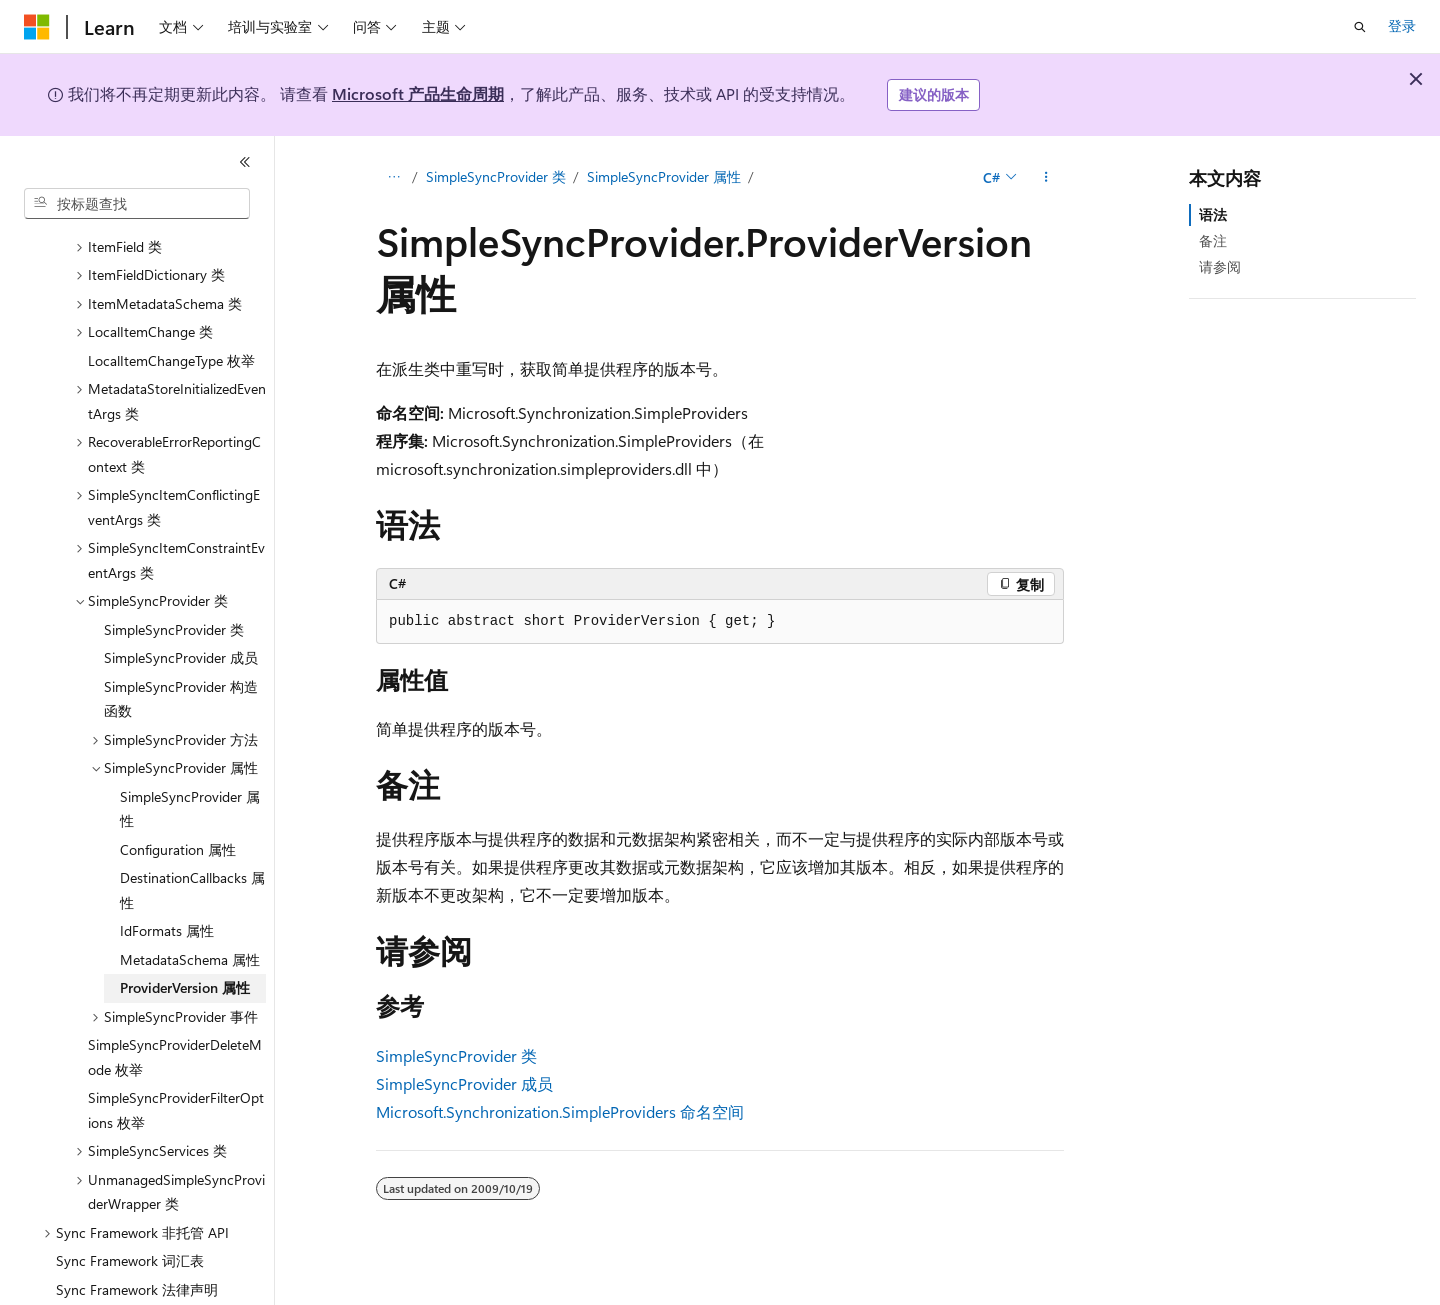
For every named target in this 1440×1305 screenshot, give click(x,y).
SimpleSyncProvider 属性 (664, 176)
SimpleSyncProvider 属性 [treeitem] (190, 785)
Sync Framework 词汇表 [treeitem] (130, 1236)
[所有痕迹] (393, 177)
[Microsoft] (37, 27)
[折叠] (245, 162)
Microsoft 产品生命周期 (418, 93)
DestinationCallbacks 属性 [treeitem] (192, 866)
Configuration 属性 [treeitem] (178, 825)
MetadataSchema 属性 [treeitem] (190, 935)
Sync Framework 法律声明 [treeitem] (137, 1265)
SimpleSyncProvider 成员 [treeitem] (181, 633)
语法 (1213, 214)
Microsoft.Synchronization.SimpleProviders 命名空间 (560, 1111)
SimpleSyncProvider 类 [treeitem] (174, 605)
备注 (1213, 240)
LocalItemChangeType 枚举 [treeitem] (171, 336)
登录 (1402, 25)
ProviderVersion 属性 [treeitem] (185, 963)
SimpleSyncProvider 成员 (464, 1083)
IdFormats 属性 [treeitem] (167, 906)
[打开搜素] (1360, 27)
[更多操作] (1046, 177)
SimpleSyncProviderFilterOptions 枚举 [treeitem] (176, 1086)
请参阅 (1220, 266)
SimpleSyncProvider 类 (496, 176)
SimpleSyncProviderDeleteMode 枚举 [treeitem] (175, 1033)
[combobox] (137, 204)
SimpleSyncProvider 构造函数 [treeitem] (181, 675)
